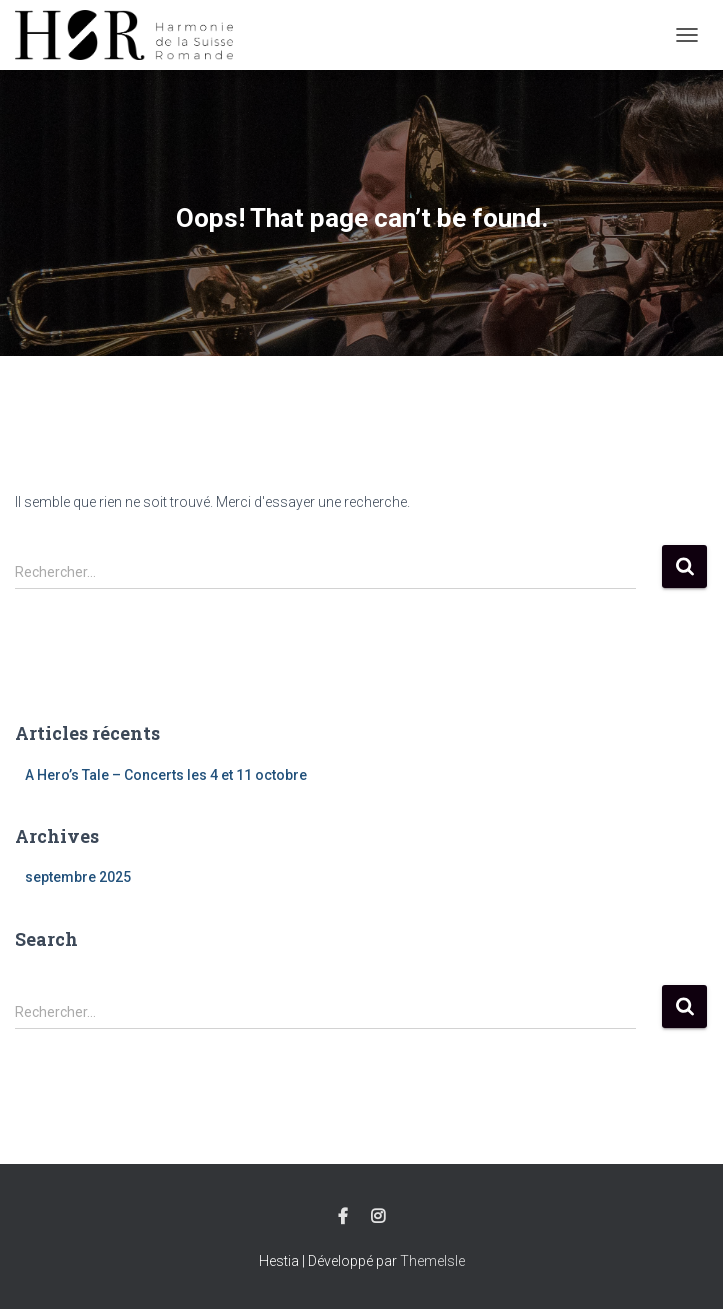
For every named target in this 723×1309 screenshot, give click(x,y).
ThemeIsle (432, 1261)
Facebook (343, 1217)
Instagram (378, 1217)
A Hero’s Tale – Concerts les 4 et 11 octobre (166, 775)
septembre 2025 (78, 877)
